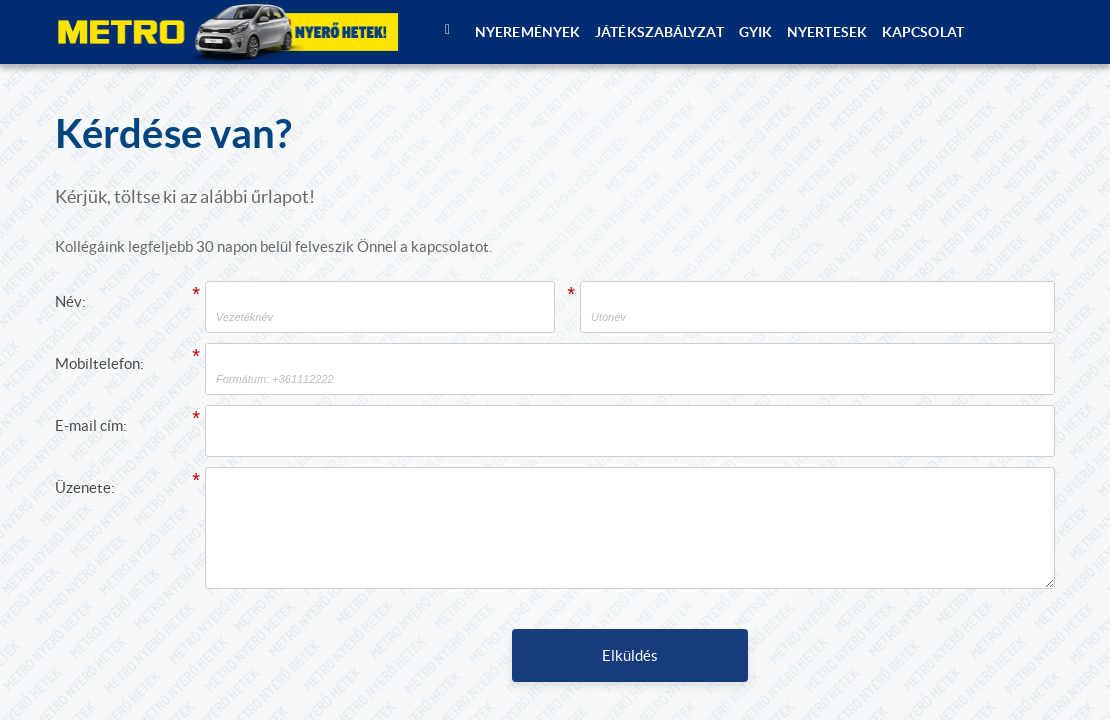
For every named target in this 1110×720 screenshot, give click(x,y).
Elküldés (630, 655)
